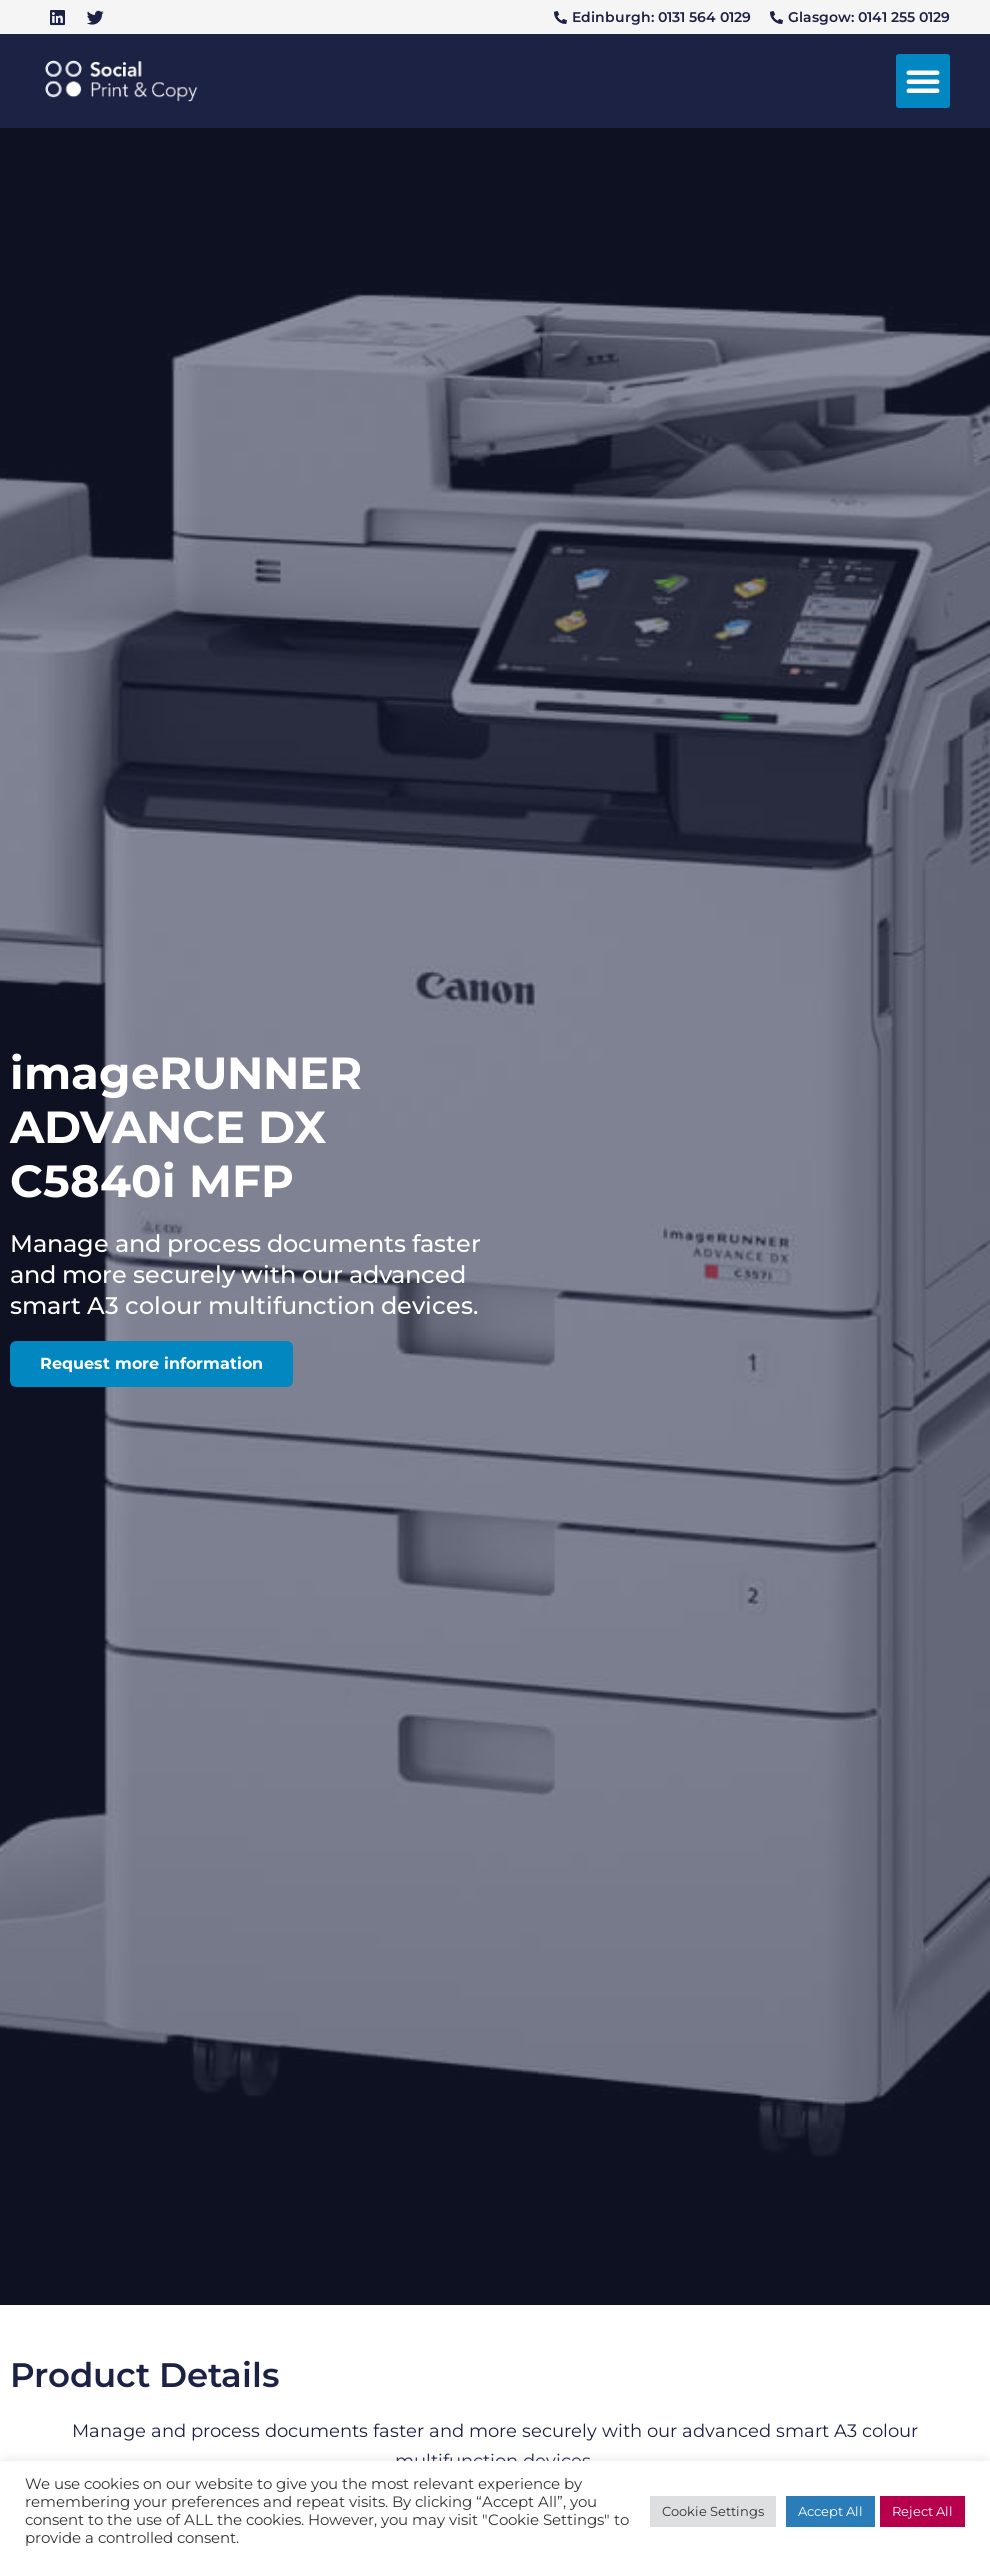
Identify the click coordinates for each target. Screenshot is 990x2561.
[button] (923, 81)
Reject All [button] (922, 2511)
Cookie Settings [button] (713, 2511)
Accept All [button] (830, 2511)
